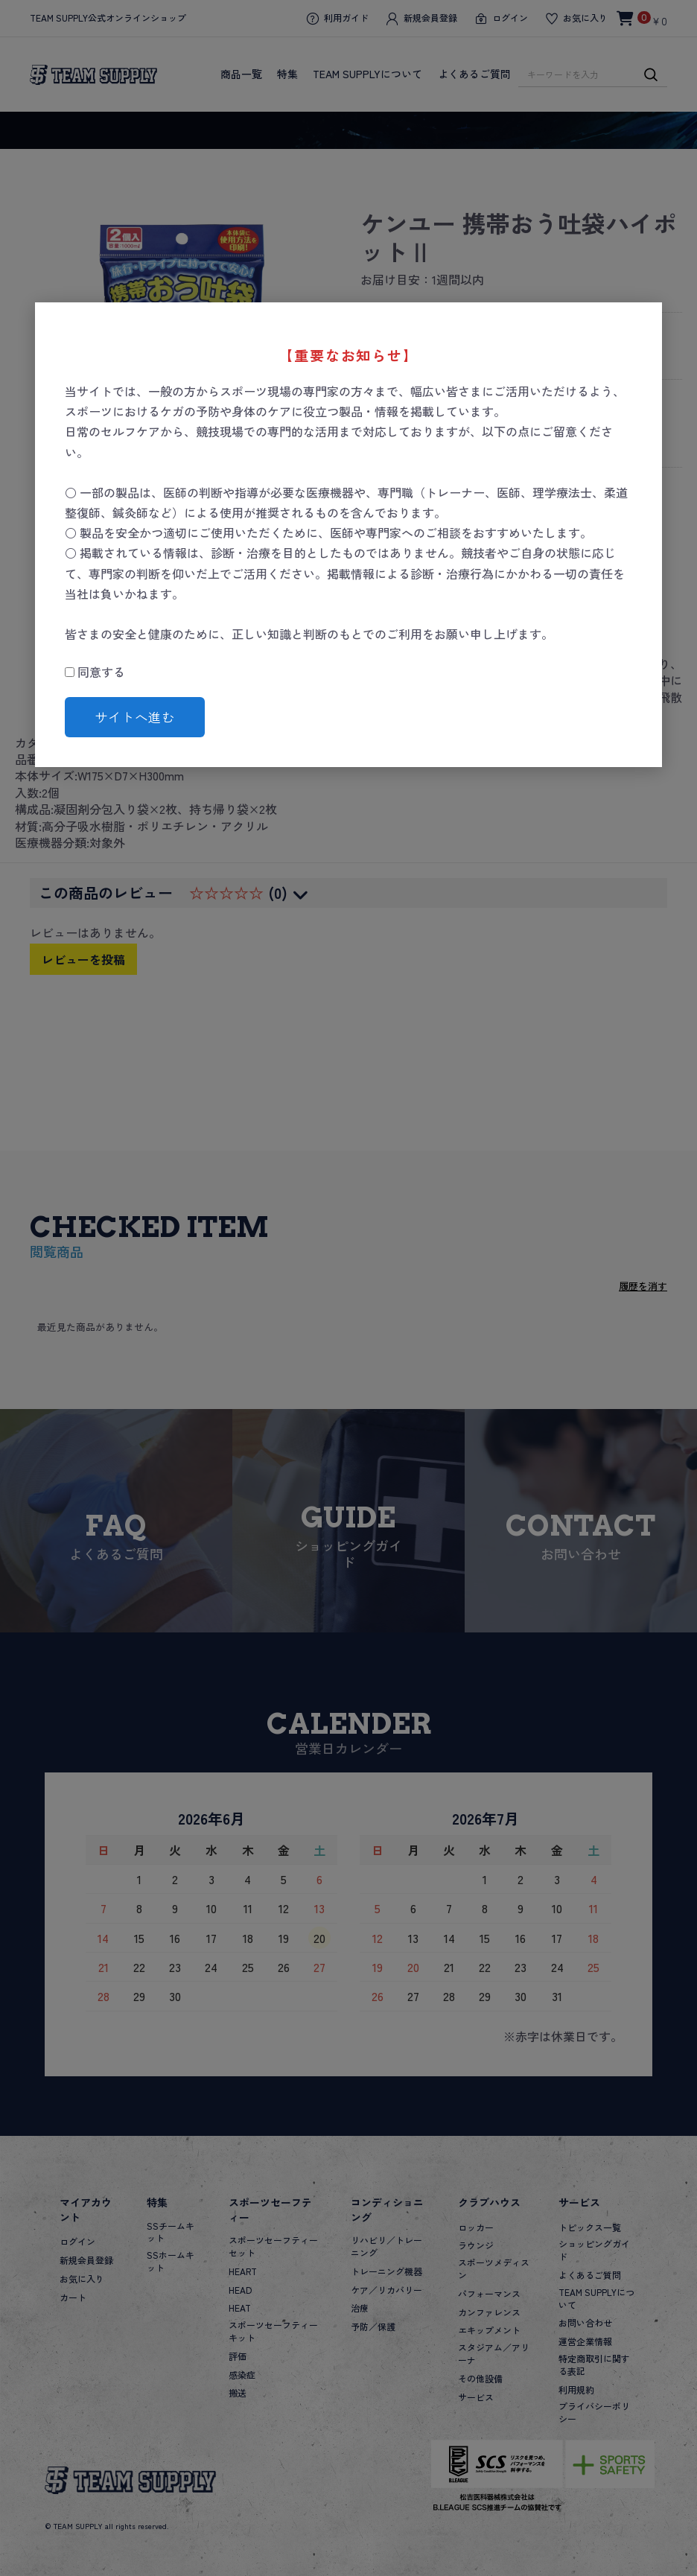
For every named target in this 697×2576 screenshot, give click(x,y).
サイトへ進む (135, 716)
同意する (95, 672)
